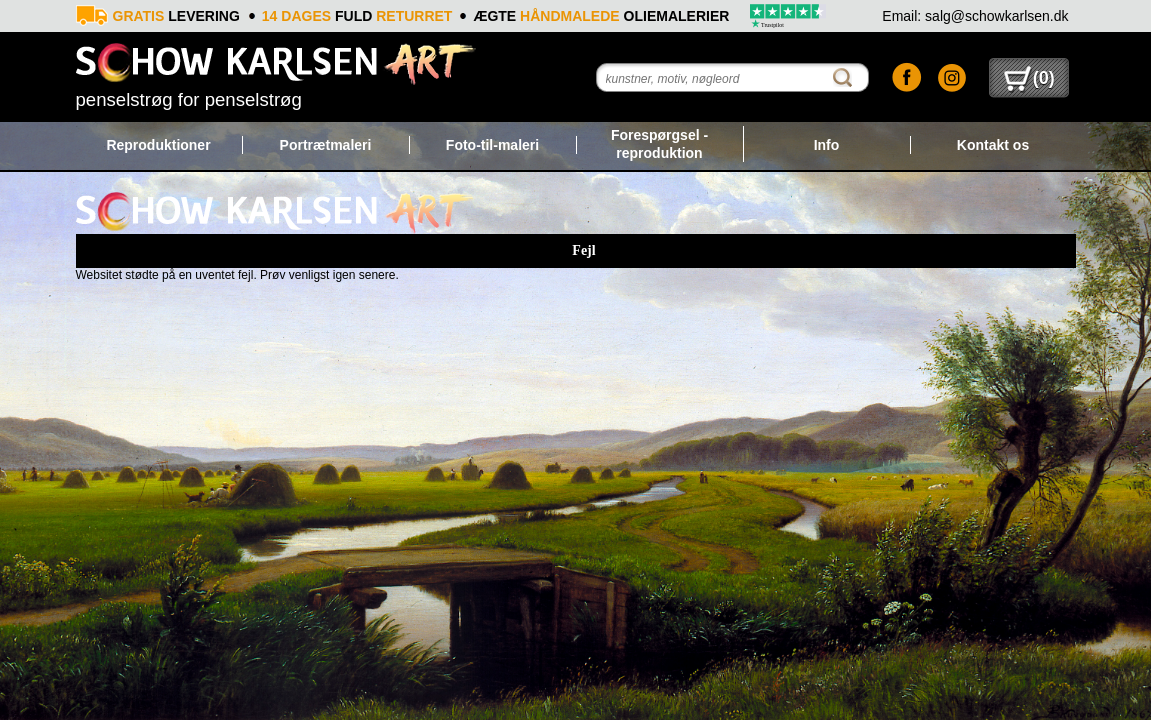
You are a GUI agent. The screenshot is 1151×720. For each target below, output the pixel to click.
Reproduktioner (158, 145)
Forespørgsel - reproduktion (659, 144)
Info (827, 145)
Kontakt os (993, 145)
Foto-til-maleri (492, 145)
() (1029, 78)
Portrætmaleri (326, 145)
